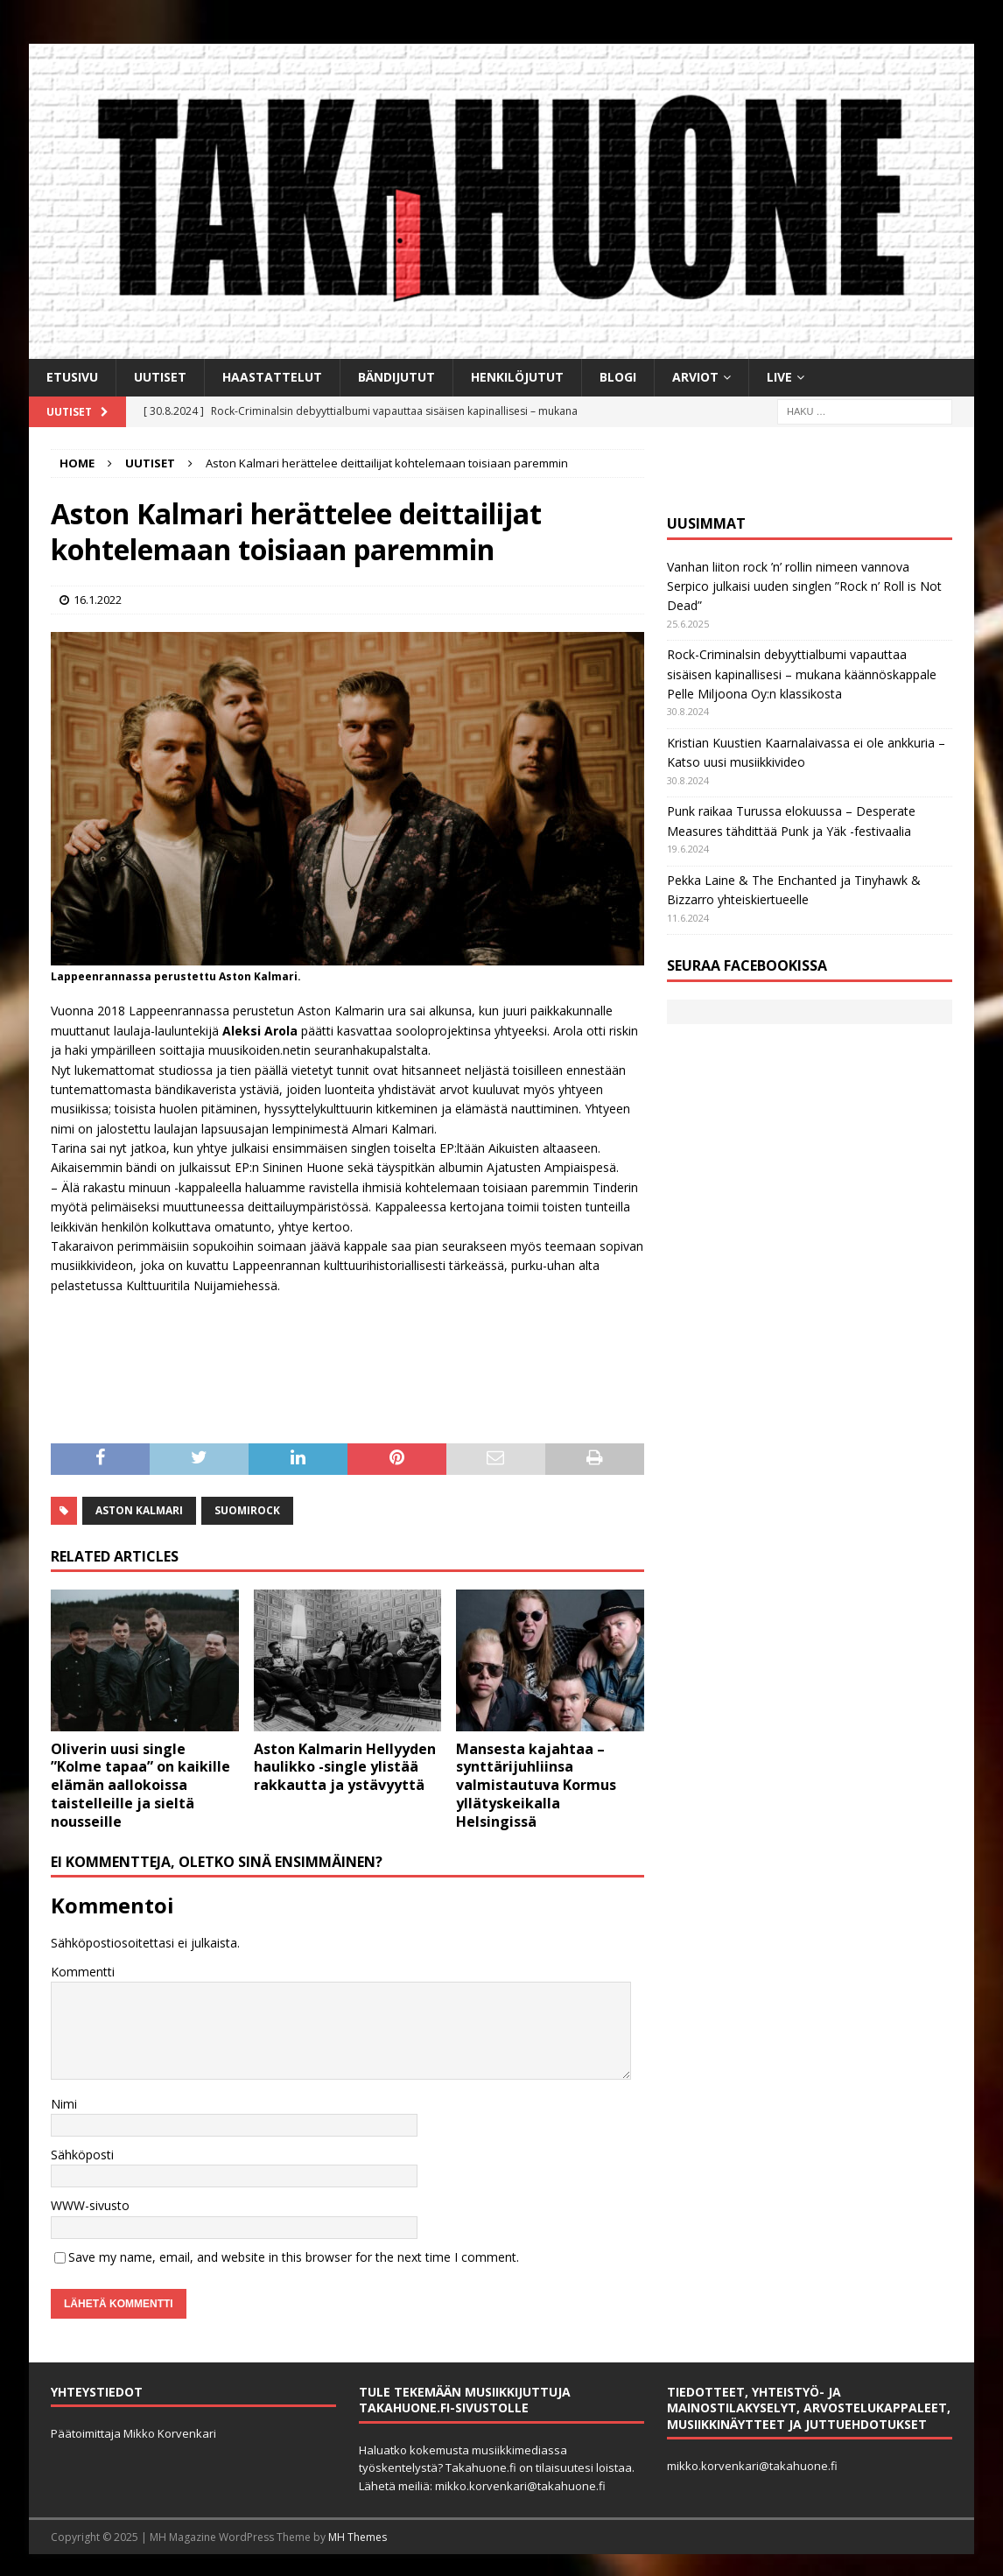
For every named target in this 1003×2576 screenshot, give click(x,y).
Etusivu (72, 377)
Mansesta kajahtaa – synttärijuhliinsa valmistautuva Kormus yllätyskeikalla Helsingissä (536, 1785)
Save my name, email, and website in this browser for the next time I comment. (293, 2257)
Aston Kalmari (139, 1510)
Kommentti (83, 1971)
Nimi (64, 2103)
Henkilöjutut (517, 377)
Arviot (695, 377)
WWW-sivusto (90, 2205)
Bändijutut (396, 377)
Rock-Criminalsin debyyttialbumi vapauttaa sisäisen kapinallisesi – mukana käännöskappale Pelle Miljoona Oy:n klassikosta (801, 674)
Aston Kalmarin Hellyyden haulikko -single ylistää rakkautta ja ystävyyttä (345, 1767)
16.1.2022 (98, 599)
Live (779, 377)
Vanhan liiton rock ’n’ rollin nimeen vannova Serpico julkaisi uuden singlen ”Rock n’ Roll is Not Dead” (804, 586)
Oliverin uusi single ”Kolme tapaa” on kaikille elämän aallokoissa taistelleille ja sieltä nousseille (140, 1785)
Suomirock (247, 1510)
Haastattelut (272, 377)
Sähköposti (82, 2154)
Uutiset (160, 377)
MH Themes (357, 2537)
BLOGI (618, 377)
